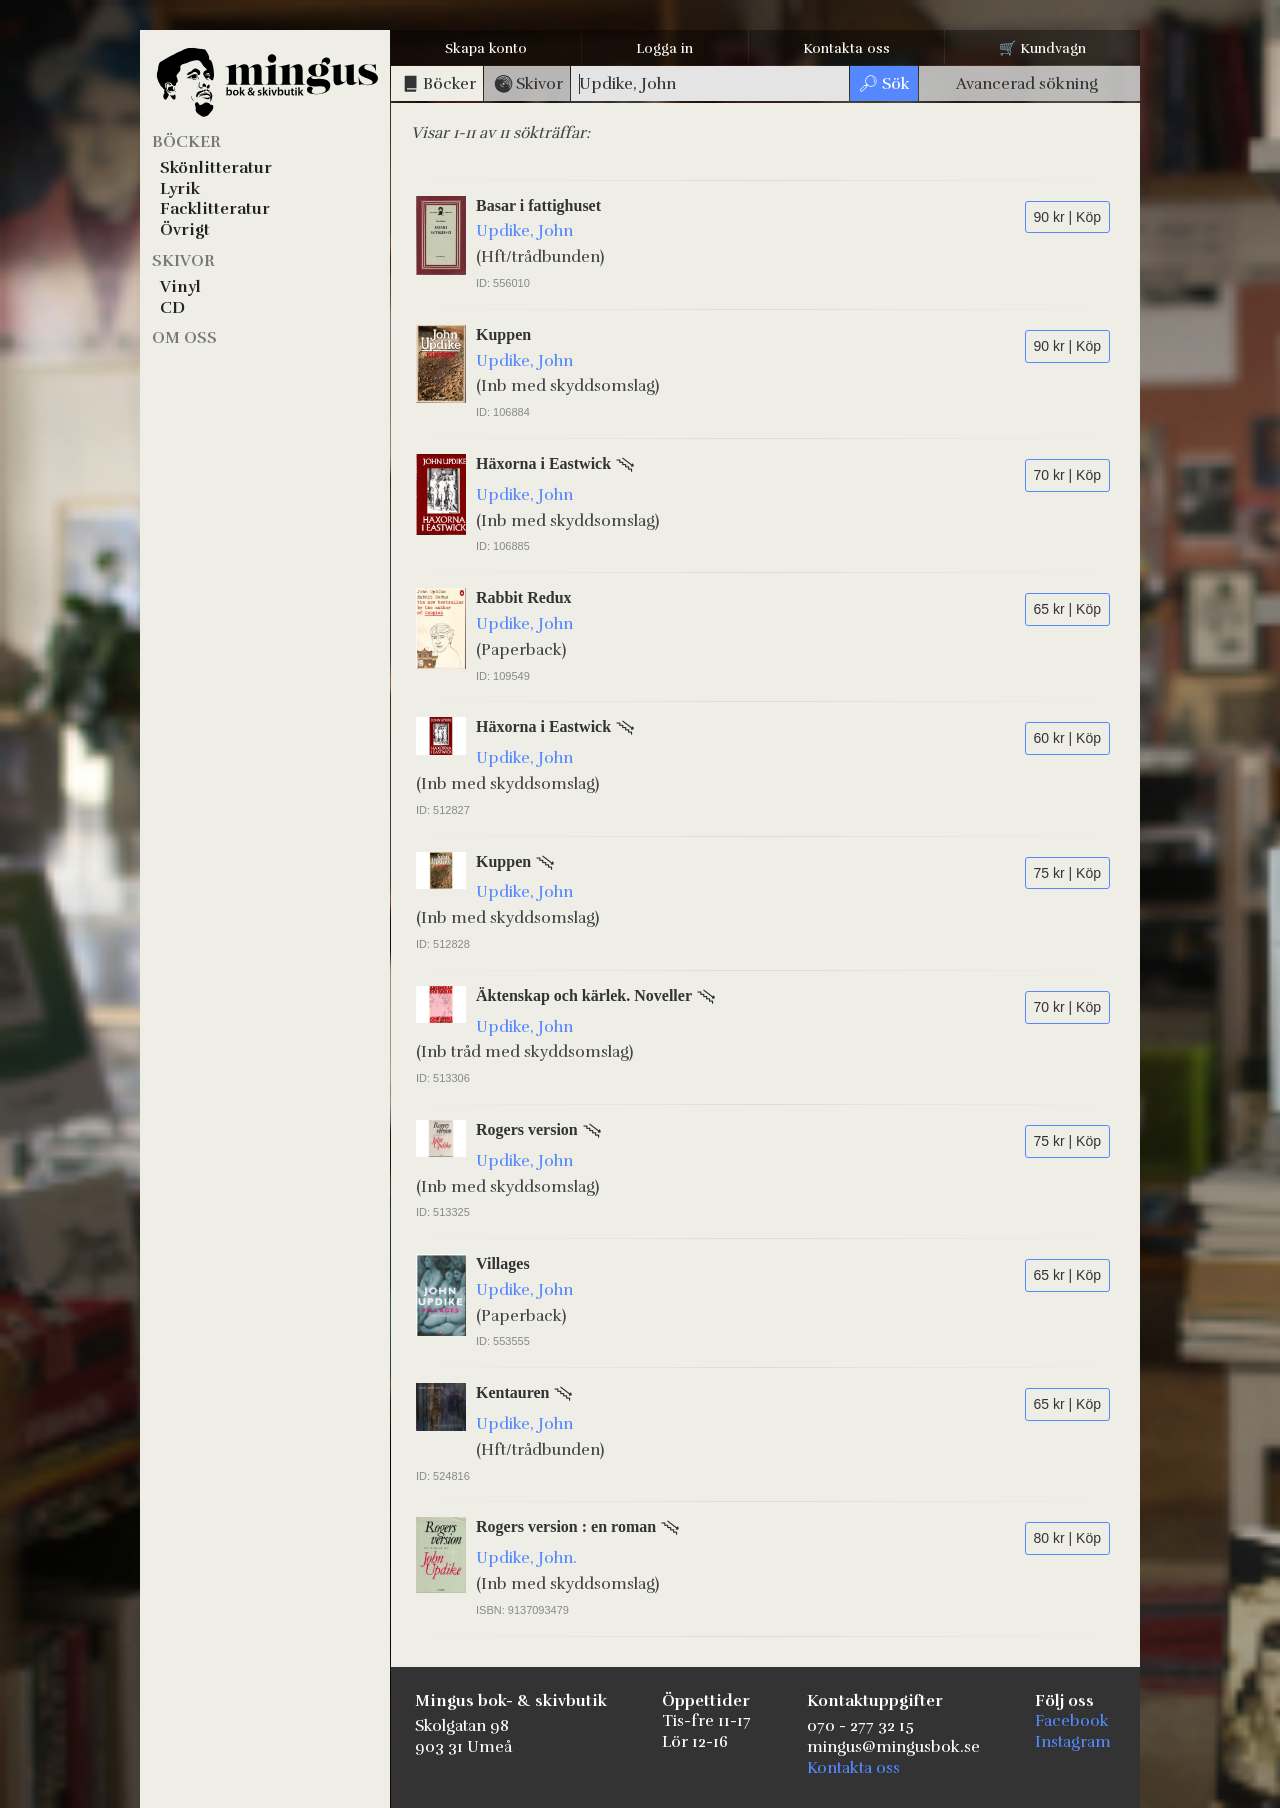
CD (172, 308)
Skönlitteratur (216, 168)
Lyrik (180, 189)
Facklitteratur (215, 209)
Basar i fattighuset (538, 205)
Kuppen (503, 334)
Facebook (1072, 1721)
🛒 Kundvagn (1042, 48)
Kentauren (512, 1392)
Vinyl (180, 287)
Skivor (183, 261)
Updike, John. (526, 1558)
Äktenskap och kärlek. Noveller (584, 995)
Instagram (1073, 1742)
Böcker (186, 142)
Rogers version (527, 1129)
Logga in (664, 48)
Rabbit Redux (524, 597)
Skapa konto (486, 48)
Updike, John (524, 231)
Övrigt (185, 230)
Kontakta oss (846, 48)
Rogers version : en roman (566, 1526)
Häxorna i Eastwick (543, 463)
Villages (503, 1263)
